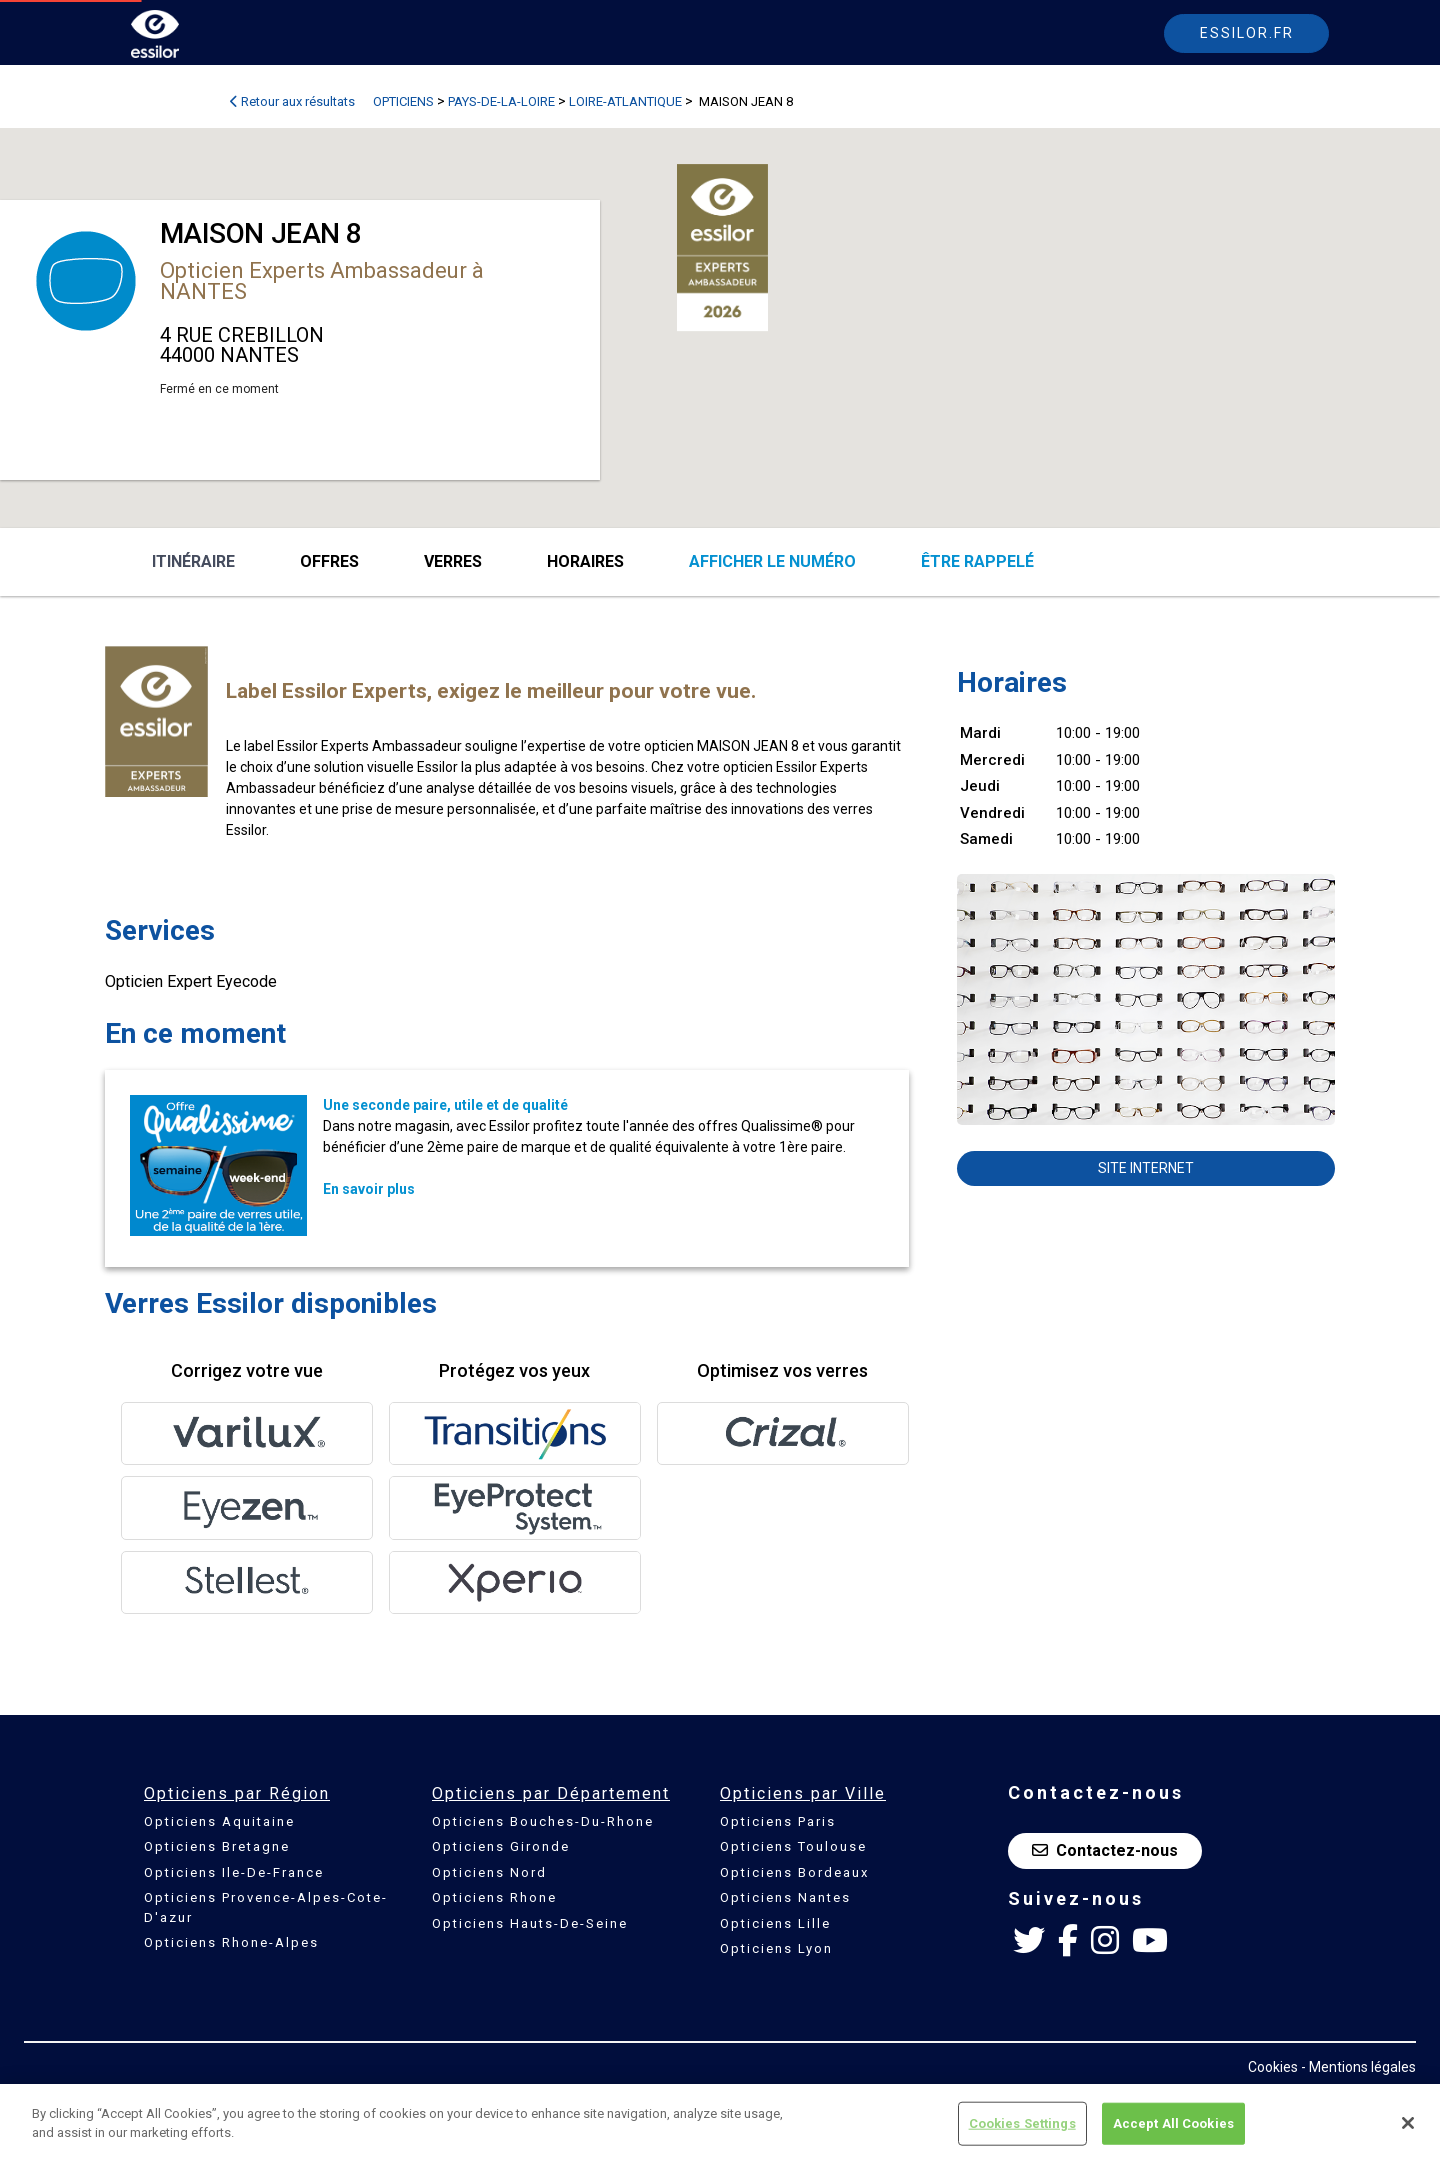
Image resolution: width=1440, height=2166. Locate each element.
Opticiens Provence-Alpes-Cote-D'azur (266, 1907)
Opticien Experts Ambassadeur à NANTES (322, 281)
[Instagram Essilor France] (1105, 1941)
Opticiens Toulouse (793, 1846)
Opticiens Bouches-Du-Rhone (543, 1821)
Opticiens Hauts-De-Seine (530, 1923)
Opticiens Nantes (785, 1897)
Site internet (1146, 1168)
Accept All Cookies (1173, 2123)
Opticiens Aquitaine (219, 1821)
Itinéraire (193, 561)
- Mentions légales (1358, 2067)
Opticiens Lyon (776, 1948)
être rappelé (977, 561)
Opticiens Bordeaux (794, 1872)
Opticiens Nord (489, 1872)
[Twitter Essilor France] (1029, 1941)
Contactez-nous (1105, 1850)
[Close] (1408, 2123)
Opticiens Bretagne (217, 1846)
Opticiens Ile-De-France (234, 1872)
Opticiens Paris (778, 1821)
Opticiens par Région (237, 1793)
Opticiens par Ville (803, 1793)
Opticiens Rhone (494, 1897)
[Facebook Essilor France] (1068, 1941)
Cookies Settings (1022, 2123)
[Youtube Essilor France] (1150, 1941)
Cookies (1273, 2067)
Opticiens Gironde (501, 1846)
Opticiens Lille (775, 1923)
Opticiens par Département (551, 1793)
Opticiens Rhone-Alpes (231, 1942)
